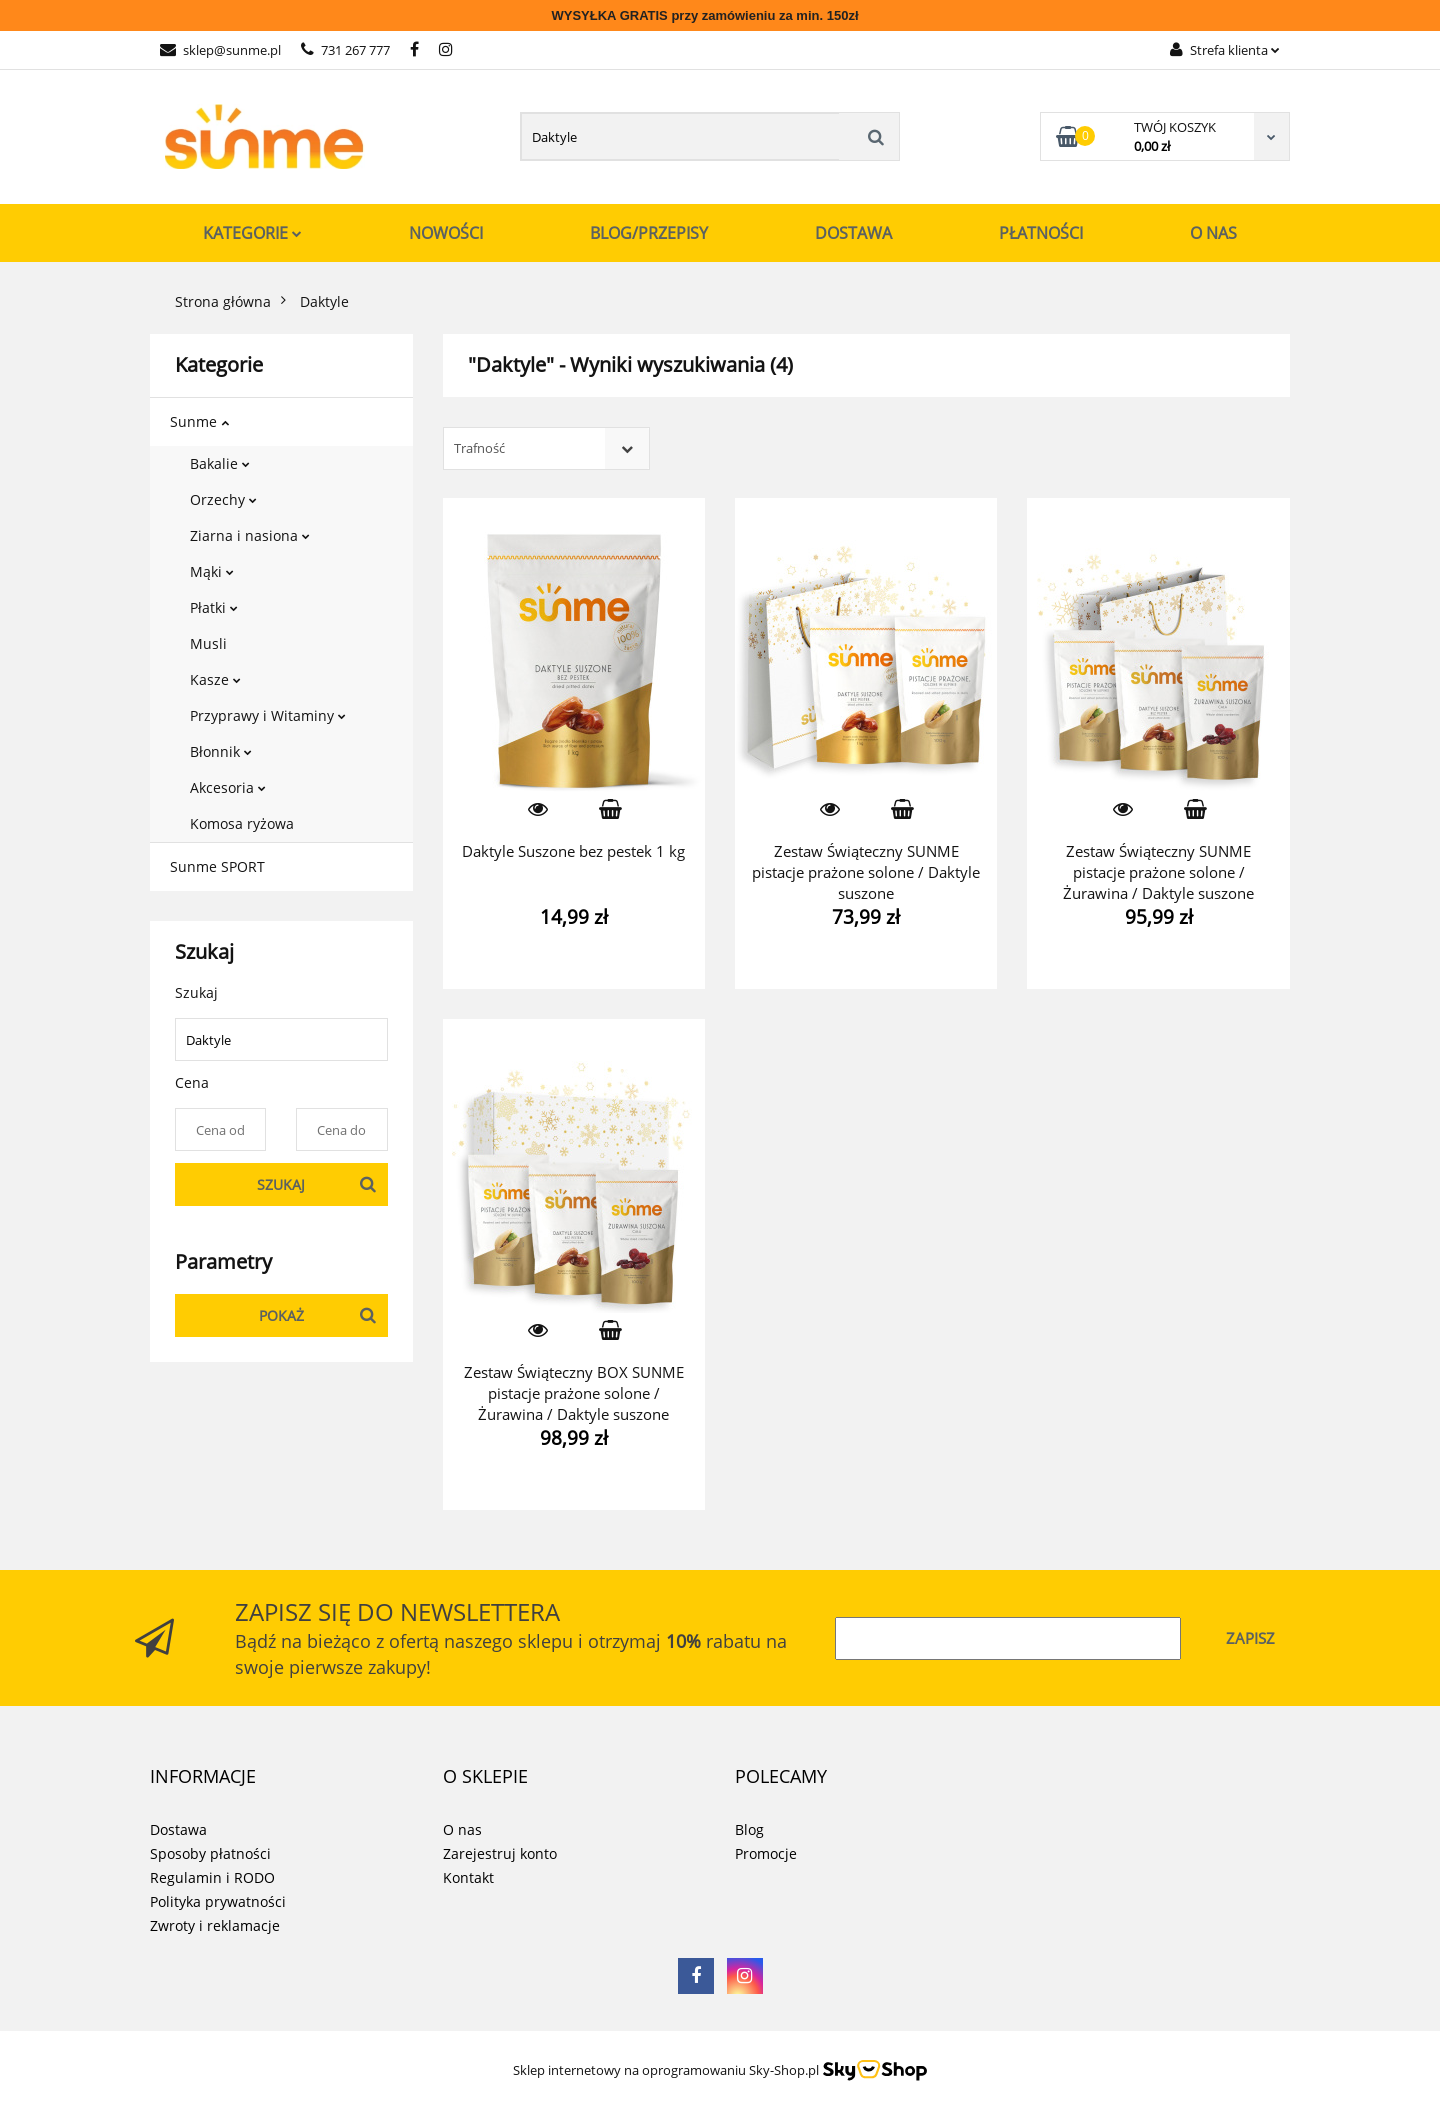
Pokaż (281, 1315)
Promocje (766, 1853)
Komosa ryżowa (242, 823)
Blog (749, 1829)
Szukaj (281, 1184)
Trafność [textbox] (479, 448)
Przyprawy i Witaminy (268, 715)
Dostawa (853, 233)
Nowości (446, 233)
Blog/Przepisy (649, 233)
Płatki (214, 607)
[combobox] (546, 448)
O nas (1213, 233)
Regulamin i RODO (212, 1877)
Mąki (212, 571)
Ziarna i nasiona (250, 535)
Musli (208, 643)
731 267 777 (345, 50)
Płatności (1041, 233)
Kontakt (468, 1877)
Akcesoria (228, 787)
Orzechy (223, 499)
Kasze (215, 679)
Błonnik (221, 751)
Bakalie (220, 463)
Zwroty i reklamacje (215, 1925)
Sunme (199, 421)
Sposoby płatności (210, 1853)
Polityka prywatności (218, 1901)
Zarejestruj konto (500, 1853)
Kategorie (252, 233)
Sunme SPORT (217, 866)
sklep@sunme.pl (220, 50)
